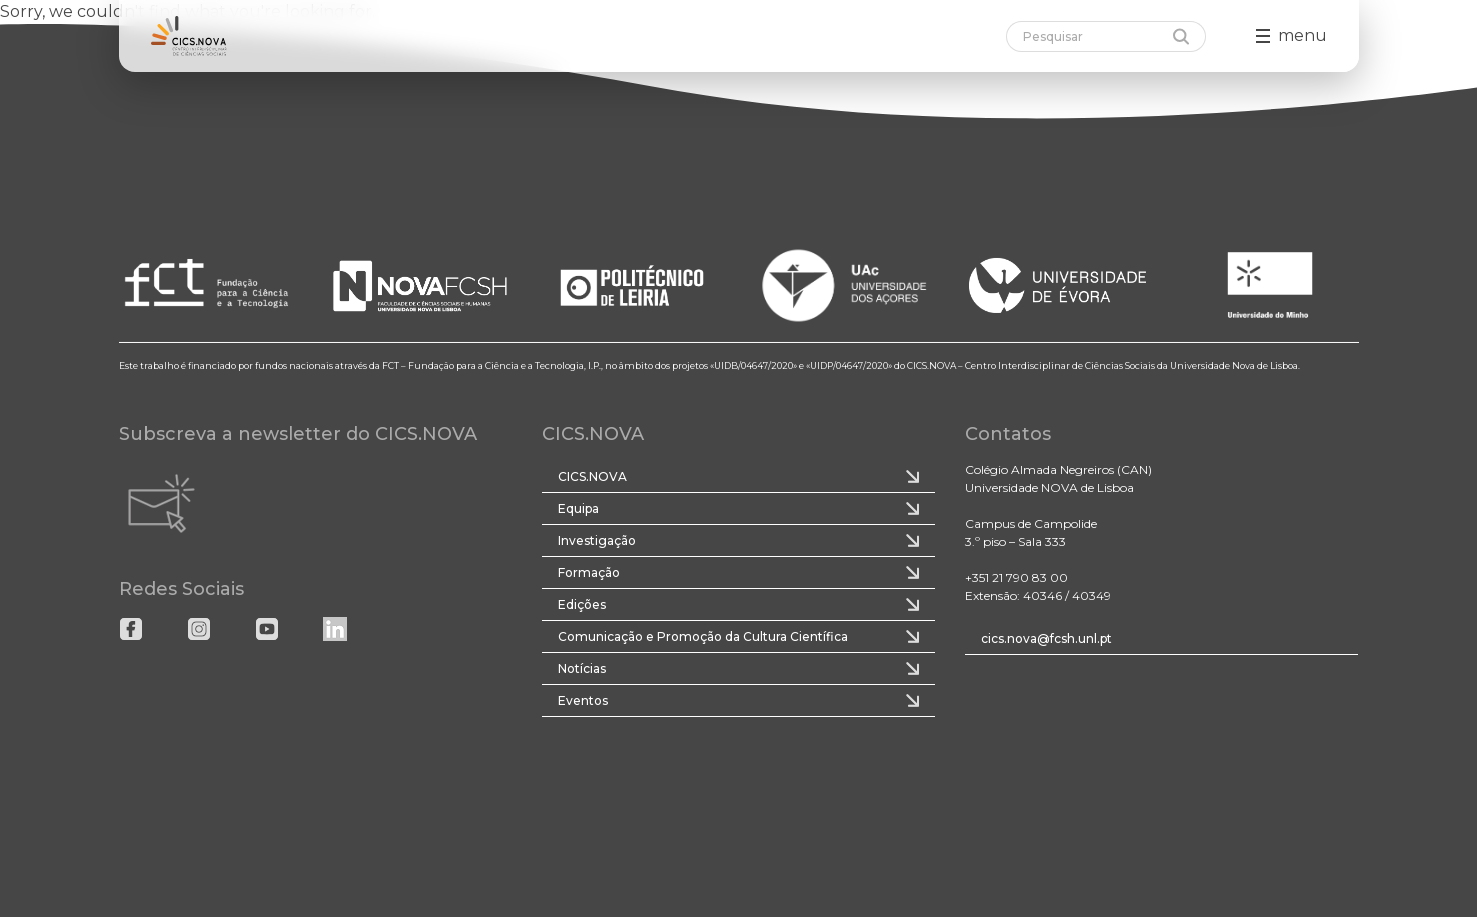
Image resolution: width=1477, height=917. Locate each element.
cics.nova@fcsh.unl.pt (1046, 638)
